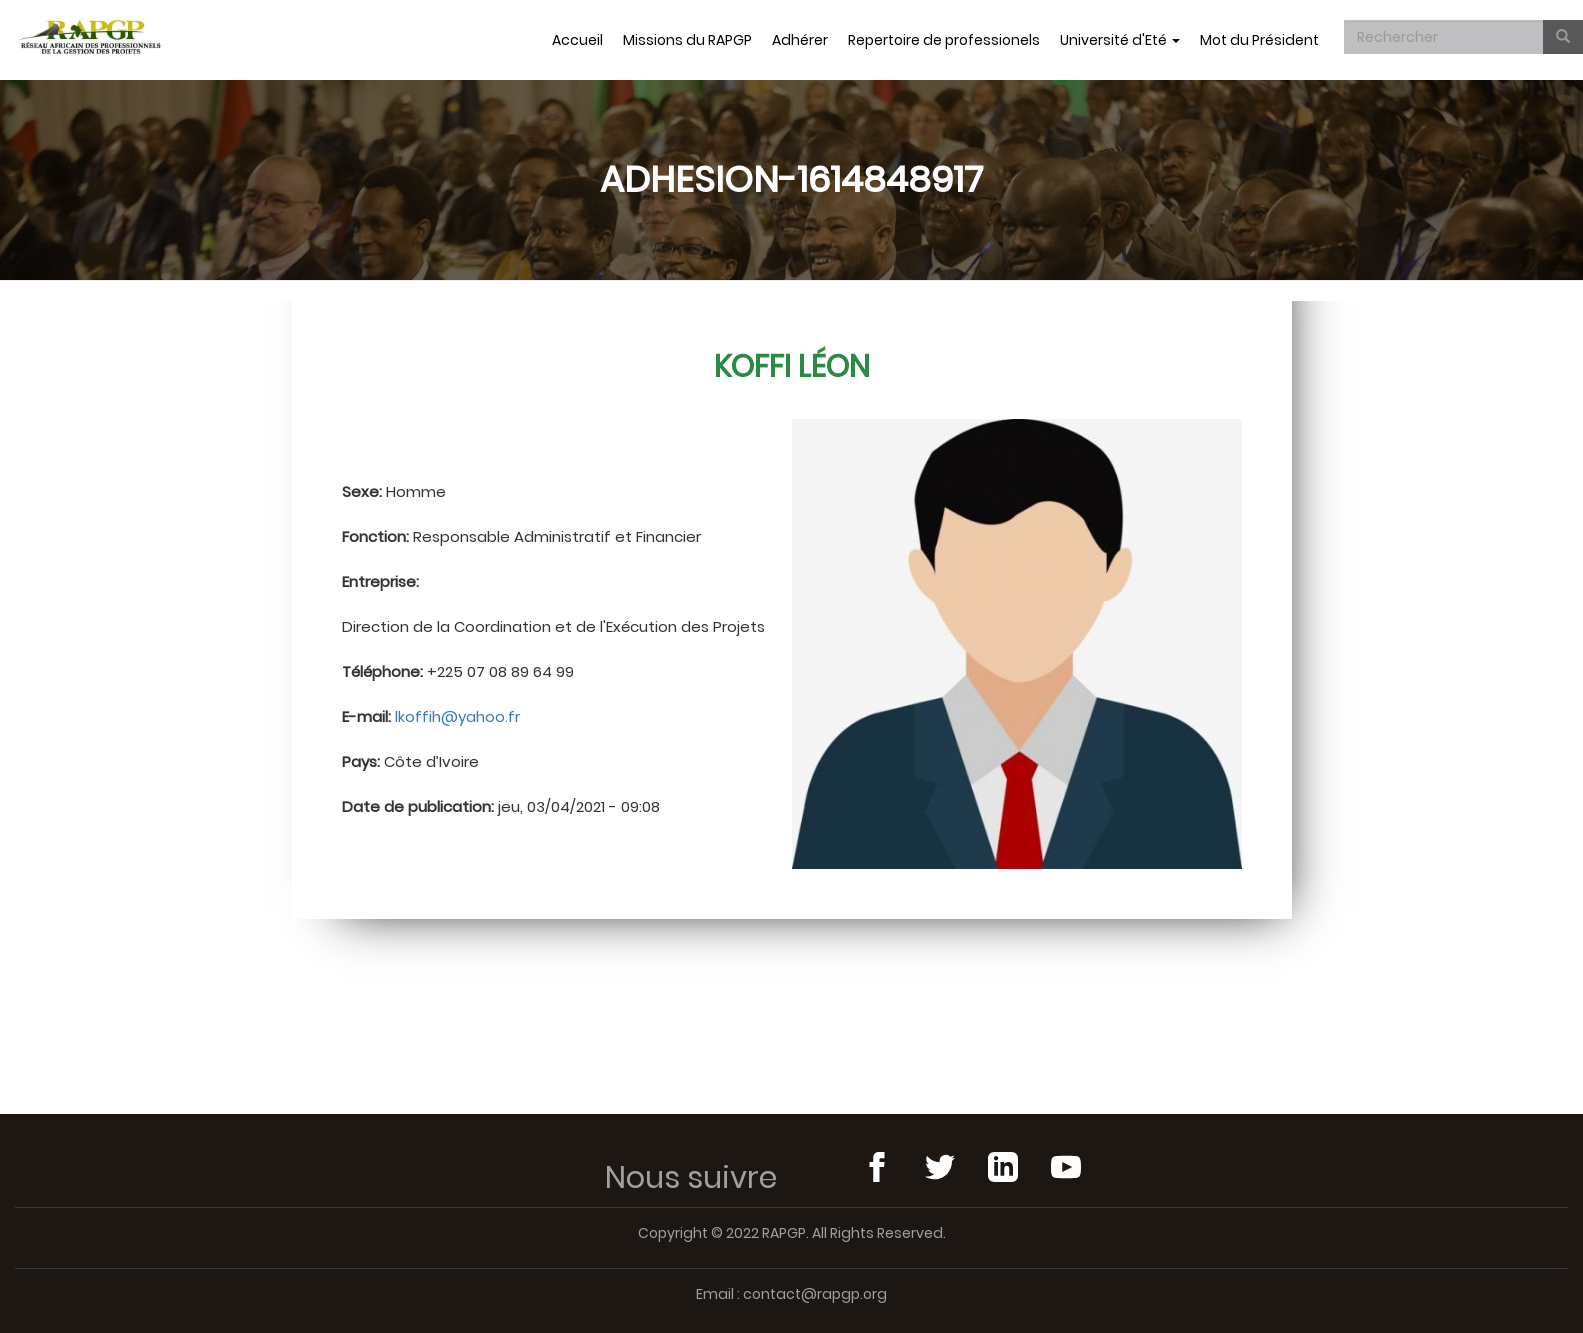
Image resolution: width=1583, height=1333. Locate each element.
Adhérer (800, 40)
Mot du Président (1259, 40)
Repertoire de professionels (944, 40)
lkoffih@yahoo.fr (457, 716)
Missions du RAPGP (687, 40)
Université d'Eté (1120, 40)
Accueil (577, 40)
